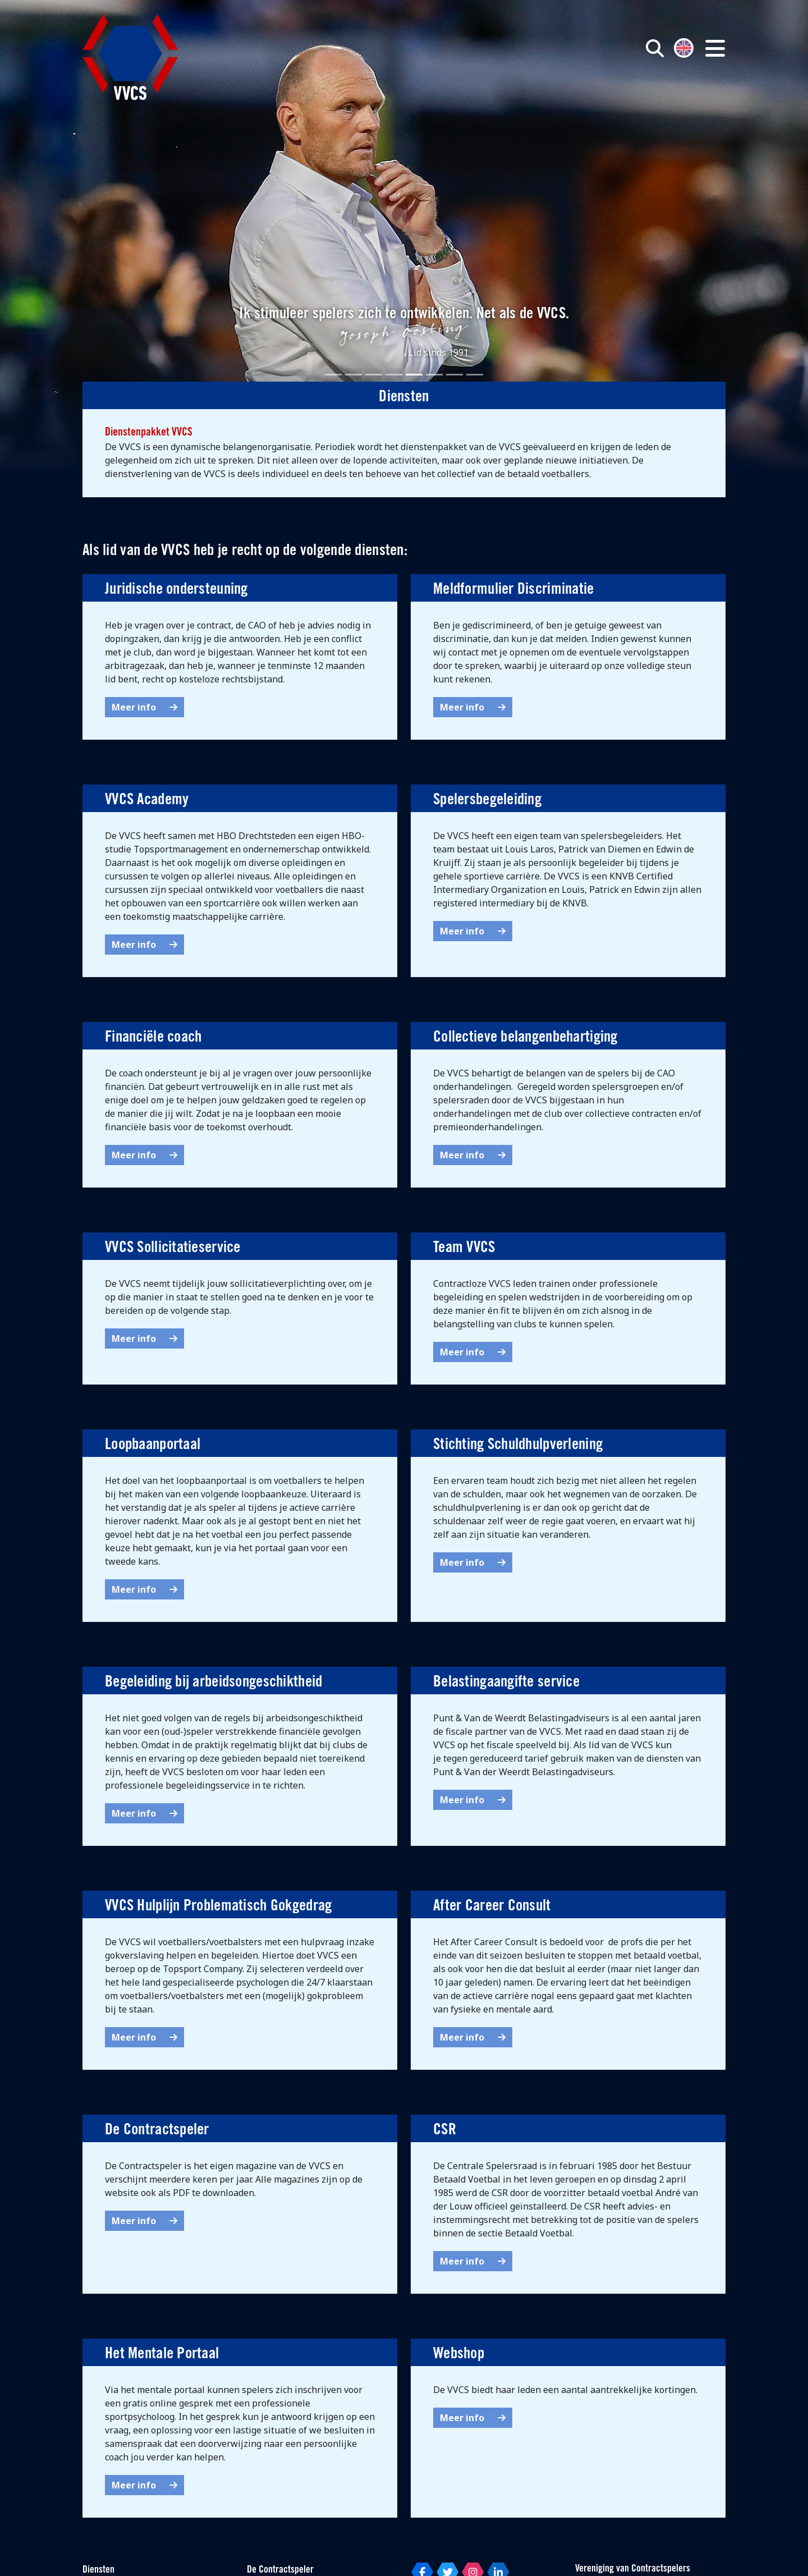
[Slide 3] (373, 374)
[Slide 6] (434, 374)
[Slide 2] (353, 374)
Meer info (144, 707)
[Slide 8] (474, 374)
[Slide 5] (414, 374)
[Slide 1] (333, 374)
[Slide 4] (393, 374)
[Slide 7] (454, 374)
